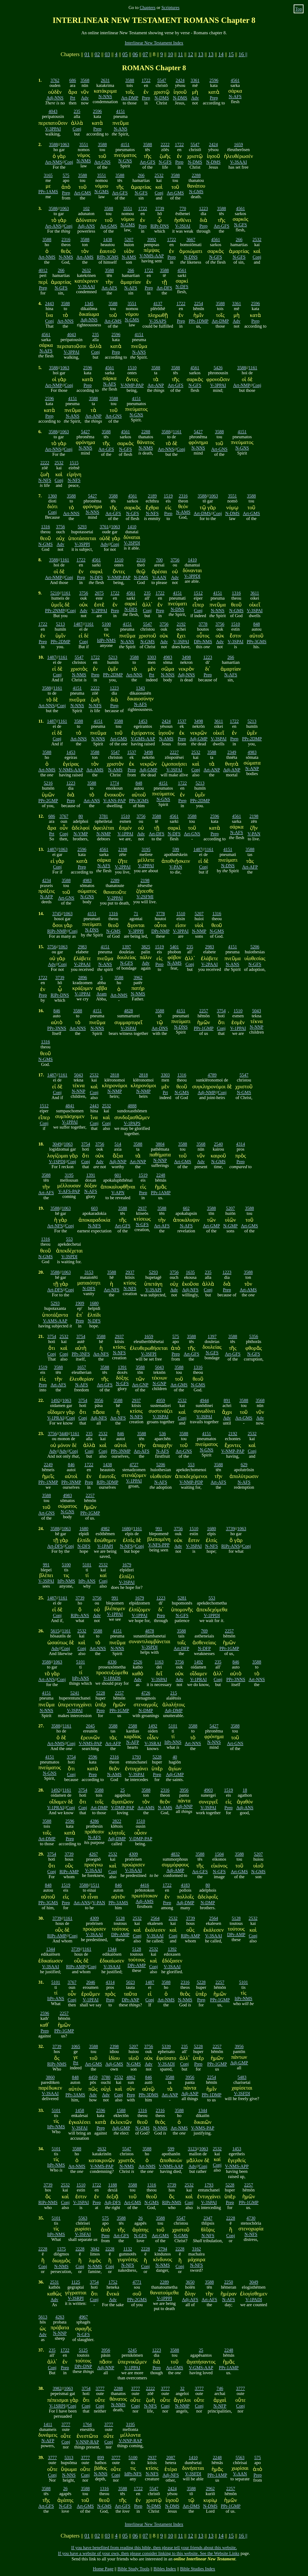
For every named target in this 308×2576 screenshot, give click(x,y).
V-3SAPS (157, 320)
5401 (174, 946)
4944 (204, 1400)
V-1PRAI (55, 1417)
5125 (83, 2349)
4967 (83, 2316)
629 (244, 1464)
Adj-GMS (114, 2063)
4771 (136, 2281)
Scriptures (170, 7)
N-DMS (161, 97)
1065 (75, 2046)
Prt (72, 97)
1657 (81, 1367)
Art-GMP (211, 1225)
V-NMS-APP (237, 2166)
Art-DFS (164, 287)
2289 (114, 880)
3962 (137, 977)
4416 (144, 1884)
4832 (175, 1853)
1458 (79, 2110)
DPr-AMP (120, 1934)
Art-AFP (250, 866)
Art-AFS (109, 287)
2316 (65, 239)
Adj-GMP (198, 738)
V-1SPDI (57, 1161)
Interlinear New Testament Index (154, 42)
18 (245, 1789)
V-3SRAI (152, 1743)
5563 (82, 2217)
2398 (114, 2046)
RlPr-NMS (57, 2063)
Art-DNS (160, 1028)
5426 (218, 367)
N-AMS (129, 256)
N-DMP (146, 1710)
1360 (52, 495)
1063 (64, 144)
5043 (256, 1010)
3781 (103, 816)
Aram (101, 993)
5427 (85, 431)
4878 (149, 1630)
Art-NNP (138, 1161)
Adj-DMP (173, 1710)
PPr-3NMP (120, 1450)
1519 (168, 495)
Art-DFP (181, 1648)
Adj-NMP (206, 1092)
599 (175, 849)
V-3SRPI (76, 2298)
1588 (121, 2110)
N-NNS (105, 96)
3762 (54, 80)
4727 (133, 1464)
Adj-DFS (112, 2202)
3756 (60, 526)
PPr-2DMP (60, 641)
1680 (94, 1303)
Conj (77, 128)
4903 (208, 1789)
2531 (54, 2281)
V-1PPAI (125, 833)
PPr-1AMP (160, 1192)
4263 (59, 2316)
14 (221, 54)
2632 (86, 270)
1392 (172, 1948)
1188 (112, 2184)
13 (200, 54)
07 (145, 54)
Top (298, 8)
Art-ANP (156, 385)
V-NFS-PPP (159, 1544)
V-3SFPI (148, 1353)
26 (140, 2217)
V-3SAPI (153, 1289)
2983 (82, 946)
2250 (228, 2281)
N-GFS (165, 161)
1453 (142, 721)
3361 (195, 80)
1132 (127, 2248)
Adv (85, 97)
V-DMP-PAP (122, 1807)
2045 (90, 1725)
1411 (47, 2424)
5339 (166, 2046)
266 (141, 175)
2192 (181, 623)
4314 (240, 1143)
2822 (116, 1820)
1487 (78, 623)
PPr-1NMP (48, 1482)
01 (87, 54)
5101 (87, 1564)
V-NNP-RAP (87, 2441)
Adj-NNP (117, 1161)
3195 (146, 849)
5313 (68, 2457)
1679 (126, 1564)
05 (125, 54)
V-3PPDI (192, 575)
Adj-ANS (86, 225)
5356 (253, 1336)
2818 (114, 1074)
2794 (162, 2248)
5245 (132, 2349)
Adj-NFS (190, 1289)
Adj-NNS (55, 97)
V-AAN (159, 577)
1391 (90, 1174)
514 (117, 1143)
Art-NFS (55, 1225)
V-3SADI (166, 2063)
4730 (250, 2217)
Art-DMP (129, 97)
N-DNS (191, 256)
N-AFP (46, 896)
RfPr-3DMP (107, 1482)
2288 (196, 175)
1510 (132, 367)
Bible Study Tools (133, 2568)
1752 (112, 2281)
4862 (130, 2077)
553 (69, 1238)
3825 (145, 946)
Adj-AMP (175, 1870)
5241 (74, 1692)
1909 (79, 1303)
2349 (231, 752)
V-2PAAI (82, 964)
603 (94, 1208)
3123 (192, 2148)
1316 (45, 526)
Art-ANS (53, 225)
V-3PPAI (53, 128)
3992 (151, 239)
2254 (198, 303)
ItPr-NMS (66, 1580)
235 (77, 111)
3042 (94, 2248)
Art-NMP (53, 385)
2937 (142, 1208)
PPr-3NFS (81, 1353)
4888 (132, 1105)
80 (80, 816)
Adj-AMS (144, 1901)
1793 (136, 1756)
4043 (53, 111)
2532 (159, 175)
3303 (151, 657)
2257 (203, 1010)
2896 (82, 977)
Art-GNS (102, 161)
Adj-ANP (231, 769)
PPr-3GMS (257, 641)
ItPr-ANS (86, 1580)
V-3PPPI (136, 930)
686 (72, 80)
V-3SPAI (255, 610)
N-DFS (181, 286)
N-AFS (235, 96)
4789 (212, 1074)
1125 (75, 2281)
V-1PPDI (212, 1615)
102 (86, 208)
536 (162, 1433)
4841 (69, 1105)
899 (100, 2457)
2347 (207, 2217)
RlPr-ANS (230, 1546)
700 (159, 559)
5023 (130, 1982)
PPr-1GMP (203, 1028)
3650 (190, 2281)
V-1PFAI (91, 1999)
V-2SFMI (144, 896)
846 (56, 1010)
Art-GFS (147, 161)
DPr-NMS (203, 641)
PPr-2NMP (55, 610)
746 (219, 2388)
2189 (152, 495)
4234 (46, 880)
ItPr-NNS (172, 1742)
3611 (254, 592)
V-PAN (253, 833)
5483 (241, 2077)
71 (136, 913)
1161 (253, 367)
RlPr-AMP (69, 1871)
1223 (203, 208)
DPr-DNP (83, 2366)
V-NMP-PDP (191, 1482)
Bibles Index (164, 2568)
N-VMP (81, 833)
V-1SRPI (57, 2405)
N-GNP (159, 1383)
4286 (94, 1820)
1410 (131, 526)
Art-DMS (202, 513)
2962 (210, 2488)
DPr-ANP (130, 1999)
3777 (100, 2388)
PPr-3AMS (118, 1902)
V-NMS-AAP (151, 255)
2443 (49, 303)
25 (122, 1789)
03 (107, 54)
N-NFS (44, 480)
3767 (63, 816)
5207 (128, 239)
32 (182, 2388)
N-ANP (252, 768)
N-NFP (219, 2405)
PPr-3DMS (148, 2094)
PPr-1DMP (198, 320)
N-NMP (103, 833)
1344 (50, 1948)
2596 (213, 80)
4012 (42, 270)
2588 (132, 1725)
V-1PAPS (132, 1123)
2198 (253, 816)
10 (170, 54)
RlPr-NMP (57, 930)
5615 (54, 1630)
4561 (235, 80)
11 (180, 54)
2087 (170, 2457)
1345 (88, 303)
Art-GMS (82, 192)
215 (173, 1692)
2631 (105, 80)
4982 (105, 1528)
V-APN (117, 1192)
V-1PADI (254, 2299)
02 (97, 54)
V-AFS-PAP (69, 1191)
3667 (190, 239)
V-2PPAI (99, 610)
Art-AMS (84, 256)
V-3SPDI (132, 542)
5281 (182, 1597)
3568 (84, 80)
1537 (181, 721)
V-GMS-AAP (143, 738)
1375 (61, 2248)
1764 (87, 2424)
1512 (198, 592)
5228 (100, 1692)
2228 (230, 2217)
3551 (83, 144)
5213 (60, 623)
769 (204, 1630)
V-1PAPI (105, 1546)
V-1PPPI (164, 2298)
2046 (90, 1982)
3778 (202, 623)
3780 (105, 2077)
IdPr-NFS (132, 2473)
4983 (167, 657)
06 (135, 54)
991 (158, 1528)
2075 (99, 592)
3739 (159, 208)
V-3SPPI (82, 544)
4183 (185, 1884)
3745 (56, 913)
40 (175, 1756)
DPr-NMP (160, 930)
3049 (56, 1143)
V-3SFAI (174, 769)
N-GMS (101, 191)
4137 (157, 303)
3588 (129, 80)
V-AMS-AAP (55, 1320)
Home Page (103, 2568)
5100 (106, 623)
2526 (137, 1661)
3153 (88, 1272)
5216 (48, 782)
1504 (219, 1853)
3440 (63, 1433)
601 (117, 1174)
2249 (48, 1464)
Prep (146, 97)
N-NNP (257, 1026)
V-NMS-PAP (90, 1743)
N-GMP (230, 1225)
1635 (190, 1272)
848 (256, 623)
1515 (74, 462)
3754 (221, 1010)
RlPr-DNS (159, 225)
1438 (107, 239)
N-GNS (125, 160)
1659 (238, 144)
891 (227, 1400)
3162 (196, 2248)
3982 (57, 2388)
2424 (180, 80)
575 (66, 175)
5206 (254, 946)
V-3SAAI (238, 161)
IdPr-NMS (106, 640)
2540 (218, 1143)
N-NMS (84, 160)
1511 (95, 1884)
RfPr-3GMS (107, 256)
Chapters (147, 7)
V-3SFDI (242, 2093)
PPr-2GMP (48, 800)
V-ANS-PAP (114, 800)
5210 (54, 592)
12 (190, 54)
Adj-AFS (190, 2299)
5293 (82, 526)
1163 (159, 1661)
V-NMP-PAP (132, 385)
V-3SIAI (182, 225)
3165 (48, 175)
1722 (146, 80)
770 (182, 208)
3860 (50, 2077)
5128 (120, 1918)
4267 (93, 1853)
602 (186, 1208)
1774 (114, 782)
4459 (93, 2077)
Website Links (226, 2553)
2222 (165, 144)
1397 (126, 946)
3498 (186, 657)
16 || (242, 54)
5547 (161, 80)
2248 (160, 1174)
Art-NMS (53, 161)
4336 (112, 1661)
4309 (133, 1853)
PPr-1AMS (48, 191)
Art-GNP (140, 1384)
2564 (155, 1918)
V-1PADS (112, 1678)
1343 (140, 687)
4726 (145, 1692)
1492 (55, 1400)
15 (231, 54)
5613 (42, 2316)
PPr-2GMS (137, 2299)
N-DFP (204, 1648)
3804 (160, 1143)
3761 (104, 526)
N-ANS (120, 128)
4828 (128, 1010)
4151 (120, 111)
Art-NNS (65, 320)
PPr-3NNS (56, 1028)
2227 (174, 752)
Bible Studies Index (197, 2568)
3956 (98, 1400)
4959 (160, 1400)
